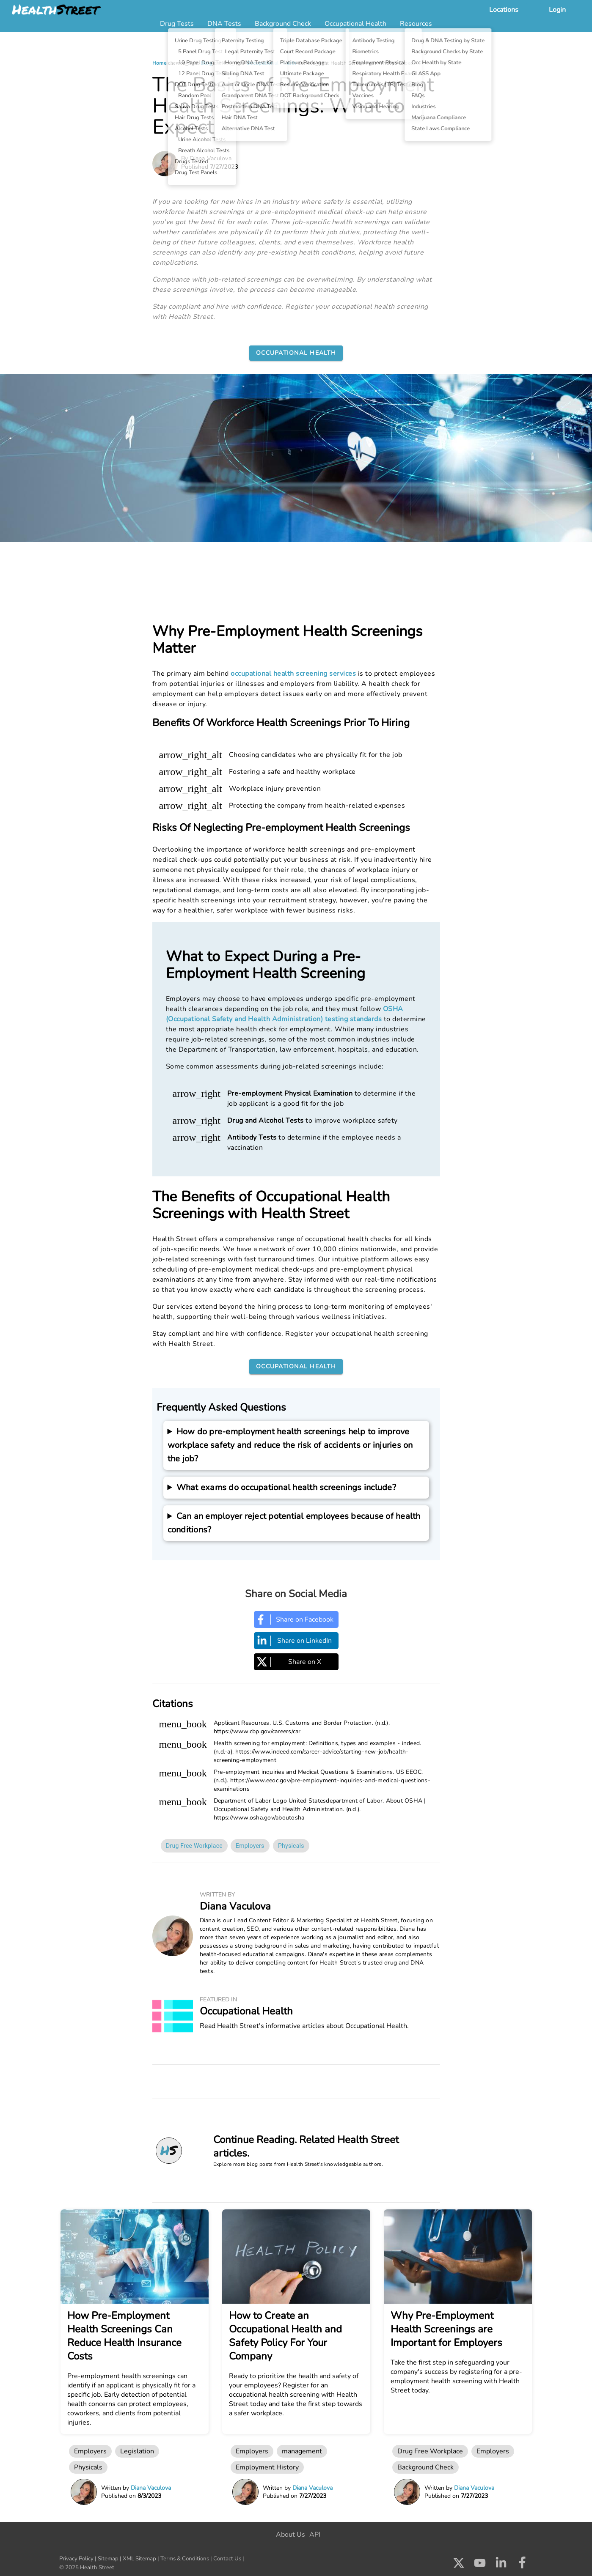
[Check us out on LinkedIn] (501, 2565)
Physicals (291, 1845)
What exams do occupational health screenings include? (286, 1487)
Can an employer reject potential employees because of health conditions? (294, 1522)
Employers (250, 1845)
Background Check (425, 2467)
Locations (503, 9)
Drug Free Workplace (194, 1845)
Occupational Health (271, 63)
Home (159, 63)
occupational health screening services (293, 673)
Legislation (137, 2451)
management (302, 2451)
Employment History (267, 2467)
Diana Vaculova (235, 1906)
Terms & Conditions (184, 2558)
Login (557, 9)
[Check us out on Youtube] (480, 2565)
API (314, 2534)
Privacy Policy (76, 2558)
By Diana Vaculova (206, 158)
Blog (206, 63)
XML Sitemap (139, 2558)
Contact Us (227, 2558)
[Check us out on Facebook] (522, 2565)
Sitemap (108, 2558)
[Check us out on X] (459, 2565)
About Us (290, 2534)
